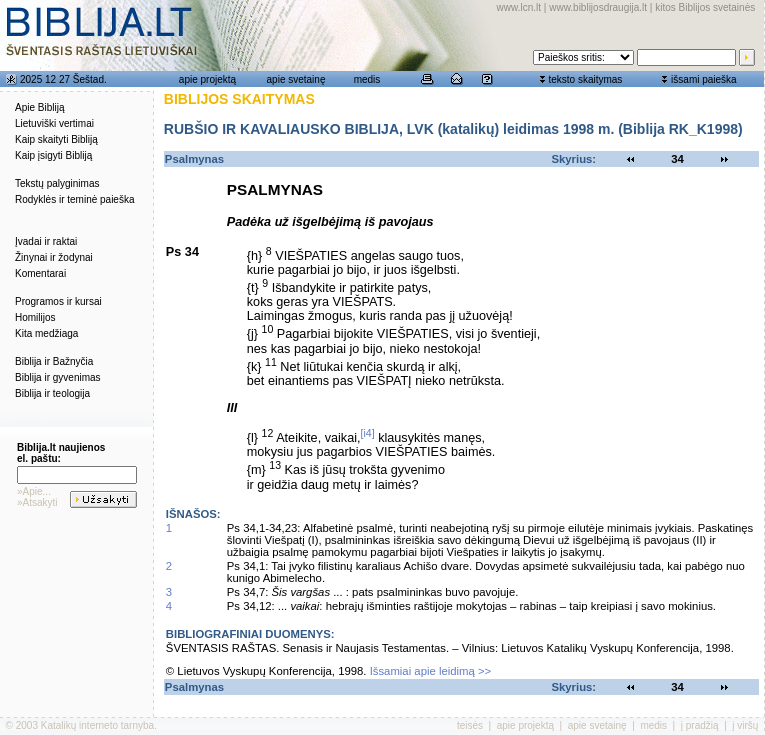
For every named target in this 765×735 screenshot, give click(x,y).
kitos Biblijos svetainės (705, 7)
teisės (470, 725)
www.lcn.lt (519, 7)
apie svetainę (296, 79)
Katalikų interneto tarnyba (97, 725)
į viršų (745, 725)
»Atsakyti (37, 502)
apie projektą (207, 79)
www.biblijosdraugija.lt (598, 7)
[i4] (368, 433)
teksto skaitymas (585, 79)
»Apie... (34, 491)
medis (367, 79)
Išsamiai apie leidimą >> (431, 671)
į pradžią (700, 725)
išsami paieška (704, 79)
